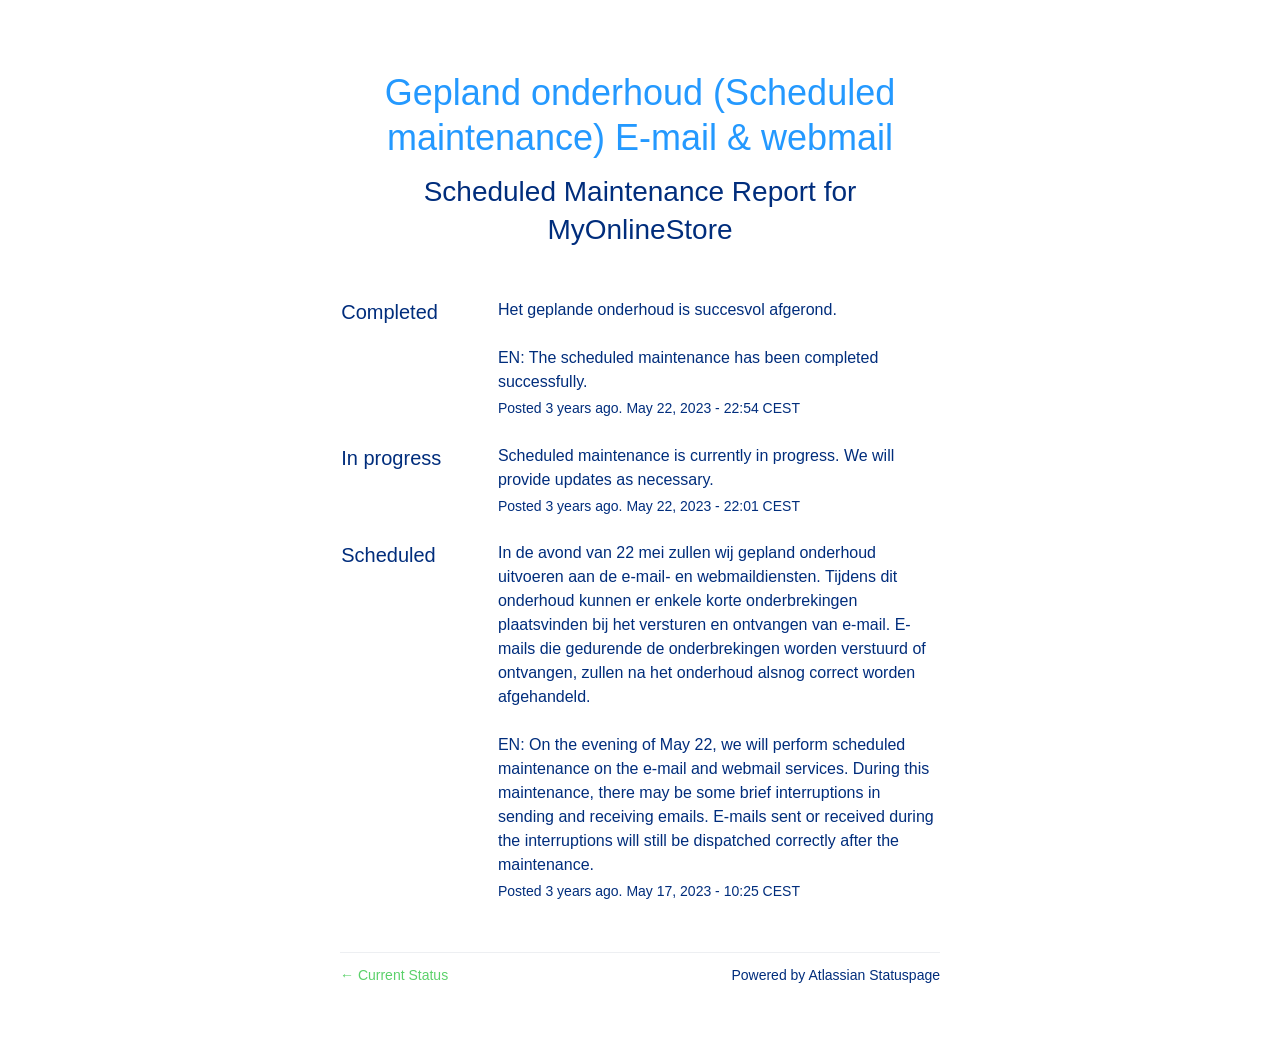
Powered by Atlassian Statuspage (835, 975)
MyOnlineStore (639, 229)
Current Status (394, 975)
